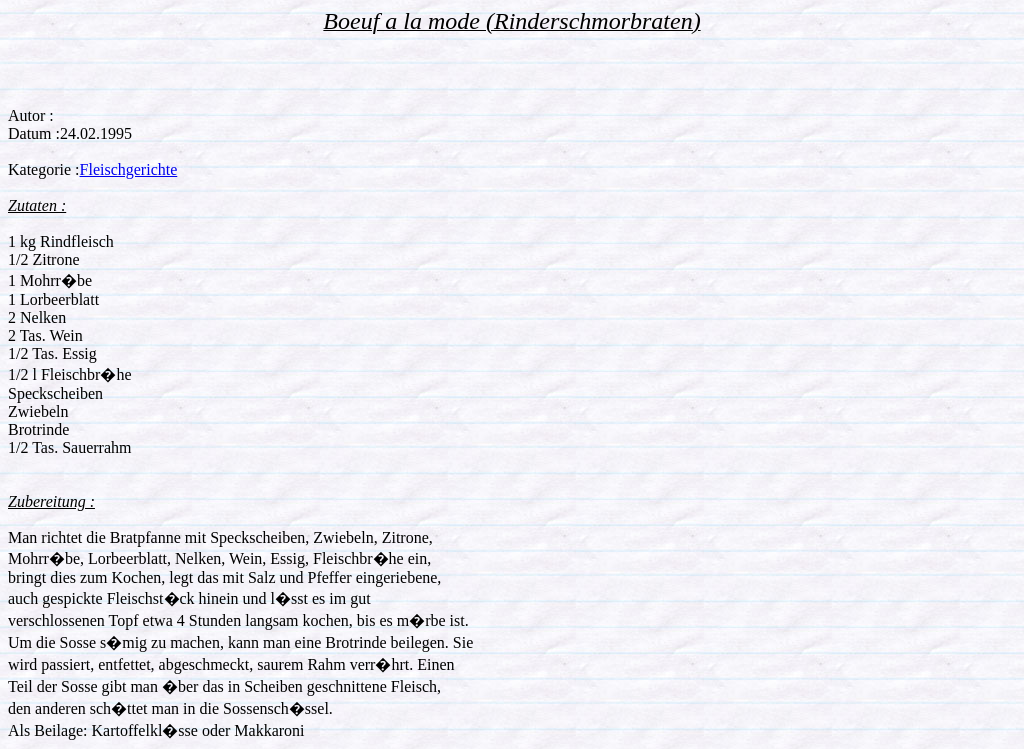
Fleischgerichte (129, 169)
